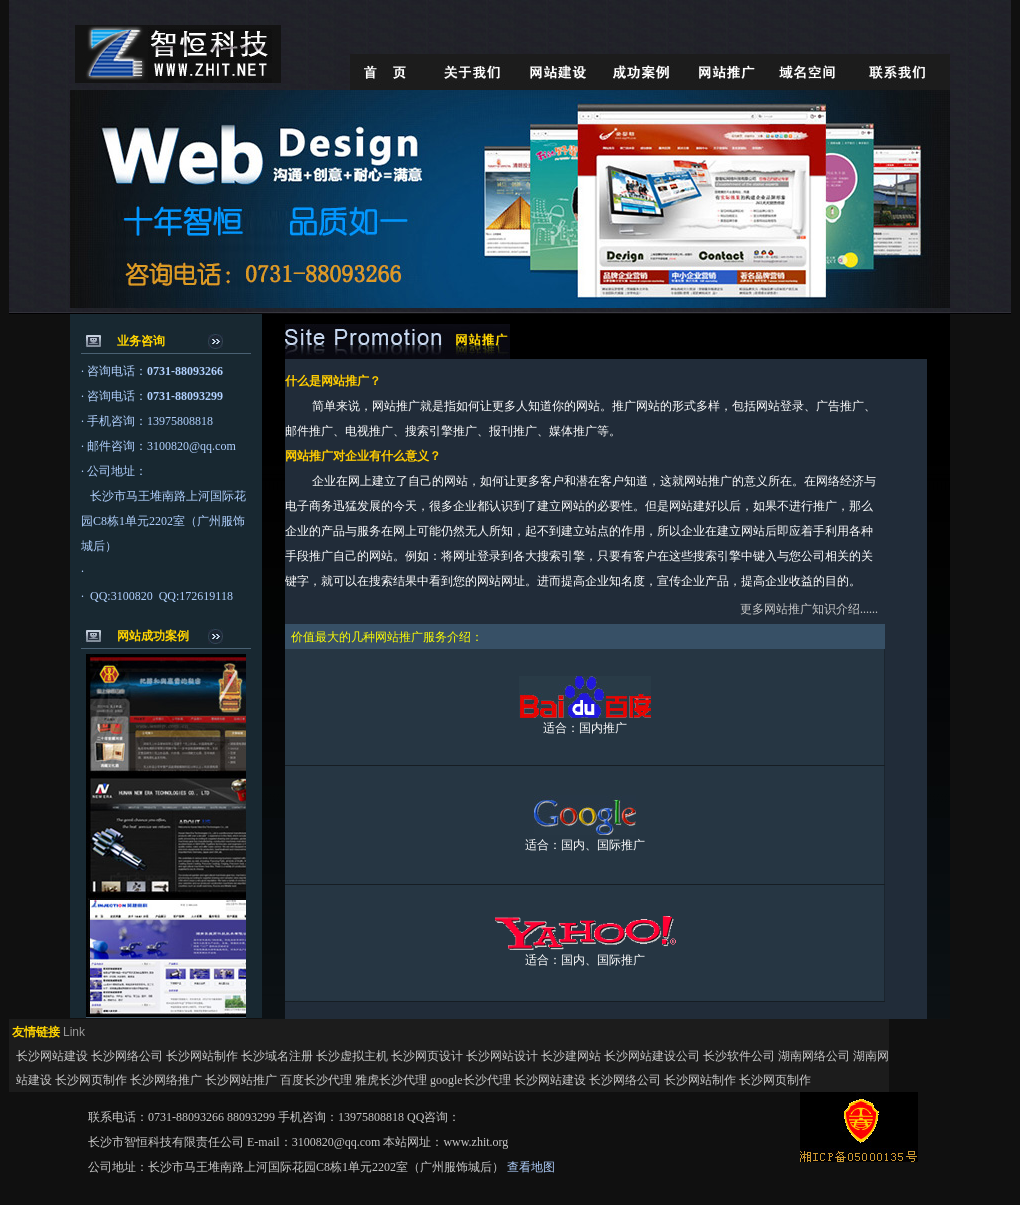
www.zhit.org (475, 1142)
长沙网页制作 (91, 1080)
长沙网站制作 (202, 1056)
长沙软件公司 (739, 1056)
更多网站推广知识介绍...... (809, 609)
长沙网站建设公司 (652, 1056)
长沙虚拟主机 (352, 1056)
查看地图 (531, 1167)
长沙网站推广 (241, 1080)
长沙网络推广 (166, 1080)
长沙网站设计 (502, 1056)
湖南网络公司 (814, 1056)
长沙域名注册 (277, 1056)
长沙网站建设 (53, 1056)
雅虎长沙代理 (391, 1080)
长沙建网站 (571, 1056)
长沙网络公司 (127, 1056)
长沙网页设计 (427, 1056)
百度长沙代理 (316, 1080)
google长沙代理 (470, 1080)
